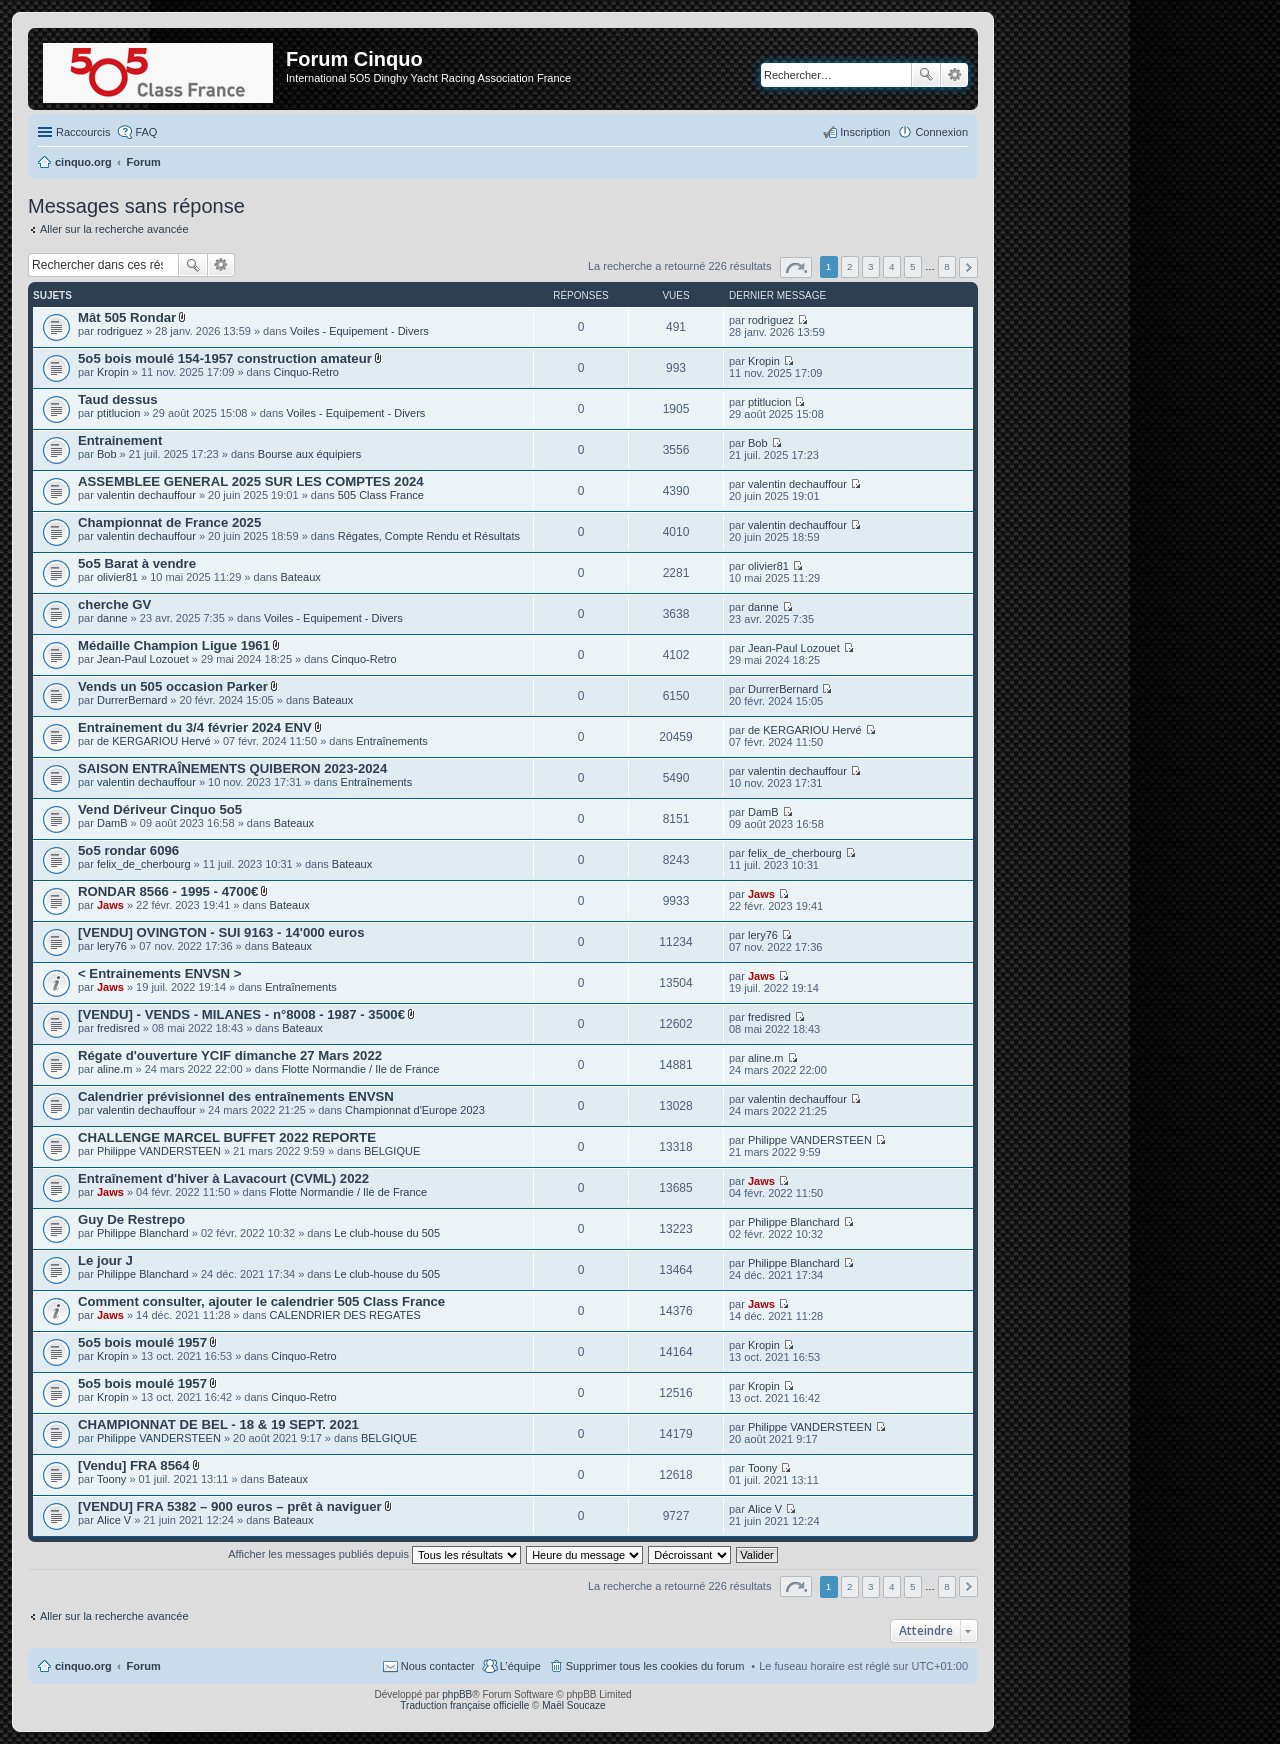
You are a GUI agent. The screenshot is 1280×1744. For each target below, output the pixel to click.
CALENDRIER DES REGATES (344, 1315)
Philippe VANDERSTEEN (159, 1151)
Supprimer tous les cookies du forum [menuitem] (655, 1666)
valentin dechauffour (146, 495)
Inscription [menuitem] (865, 132)
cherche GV (114, 604)
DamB (112, 823)
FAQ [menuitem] (146, 132)
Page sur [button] (796, 267)
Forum (144, 1666)
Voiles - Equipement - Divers (359, 331)
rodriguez (120, 331)
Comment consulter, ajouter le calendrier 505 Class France (261, 1301)
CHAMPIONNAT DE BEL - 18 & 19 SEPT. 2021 (218, 1424)
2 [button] (850, 266)
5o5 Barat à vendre (137, 563)
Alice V (114, 1520)
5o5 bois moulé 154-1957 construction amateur (225, 358)
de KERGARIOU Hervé (154, 741)
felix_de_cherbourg (144, 864)
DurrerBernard (132, 700)
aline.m (114, 1069)
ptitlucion (118, 413)
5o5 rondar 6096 (128, 850)
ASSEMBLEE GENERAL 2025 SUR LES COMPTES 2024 (251, 481)
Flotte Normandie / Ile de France (361, 1069)
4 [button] (892, 266)
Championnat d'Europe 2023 (415, 1110)
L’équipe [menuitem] (520, 1666)
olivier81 (117, 577)
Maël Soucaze (573, 1705)
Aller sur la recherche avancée (114, 229)
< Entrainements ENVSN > (159, 973)
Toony (111, 1479)
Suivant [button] (968, 267)
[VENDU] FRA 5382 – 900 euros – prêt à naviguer (230, 1506)
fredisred (118, 1028)
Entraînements (392, 741)
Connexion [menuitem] (941, 132)
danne (112, 618)
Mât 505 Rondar (127, 317)
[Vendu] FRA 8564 (134, 1465)
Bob (107, 454)
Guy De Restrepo (131, 1219)
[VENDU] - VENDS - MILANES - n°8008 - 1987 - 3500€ (241, 1014)
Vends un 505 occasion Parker (173, 686)
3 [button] (871, 266)
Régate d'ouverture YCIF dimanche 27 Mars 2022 (230, 1055)
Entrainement (120, 440)
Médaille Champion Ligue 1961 (174, 645)
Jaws (110, 905)
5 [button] (913, 266)
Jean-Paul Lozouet (143, 659)
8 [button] (947, 266)
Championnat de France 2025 (169, 522)
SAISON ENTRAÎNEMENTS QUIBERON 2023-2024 (232, 768)
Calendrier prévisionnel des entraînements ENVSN (236, 1096)
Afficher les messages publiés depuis (374, 1554)
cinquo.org (83, 1666)
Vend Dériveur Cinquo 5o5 (160, 809)
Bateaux (300, 577)
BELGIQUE (392, 1151)
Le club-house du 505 (387, 1233)
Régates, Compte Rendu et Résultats (429, 536)
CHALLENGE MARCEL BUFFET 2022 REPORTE (227, 1137)
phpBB (457, 1694)
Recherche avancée (954, 75)
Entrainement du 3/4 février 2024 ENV (195, 727)
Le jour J (105, 1260)
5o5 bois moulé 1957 (142, 1342)
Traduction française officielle (464, 1705)
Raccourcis (83, 132)
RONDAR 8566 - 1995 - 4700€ (168, 891)
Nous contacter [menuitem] (438, 1666)
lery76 (112, 946)
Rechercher (926, 75)
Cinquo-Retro (306, 372)
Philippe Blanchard (143, 1233)
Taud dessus (118, 399)
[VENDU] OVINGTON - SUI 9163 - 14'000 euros (221, 932)
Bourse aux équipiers (309, 454)
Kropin (113, 372)
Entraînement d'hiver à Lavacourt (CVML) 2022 (223, 1178)
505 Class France (381, 495)
